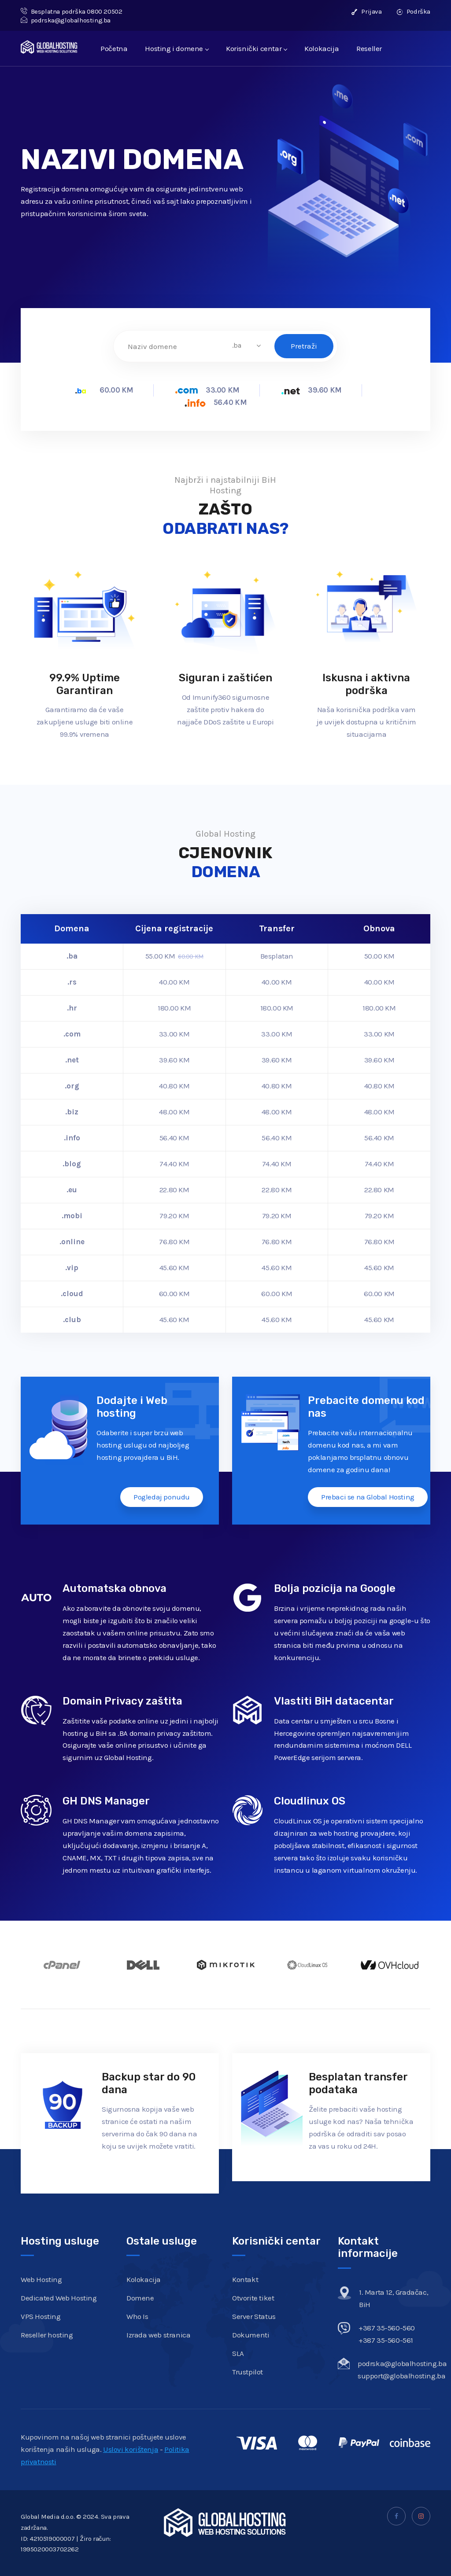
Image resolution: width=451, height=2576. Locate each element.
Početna (113, 48)
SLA (238, 2353)
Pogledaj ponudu (161, 1496)
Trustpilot (247, 2371)
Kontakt (245, 2279)
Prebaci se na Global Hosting (367, 1496)
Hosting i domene (176, 48)
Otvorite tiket (253, 2297)
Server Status (254, 2316)
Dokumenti (250, 2334)
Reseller (369, 48)
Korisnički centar (256, 48)
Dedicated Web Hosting (59, 2297)
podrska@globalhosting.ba (66, 20)
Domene (140, 2297)
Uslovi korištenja (130, 2449)
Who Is (137, 2316)
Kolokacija (321, 48)
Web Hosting (41, 2279)
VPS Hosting (41, 2316)
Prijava (366, 11)
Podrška (413, 11)
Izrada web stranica (158, 2334)
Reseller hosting (47, 2334)
